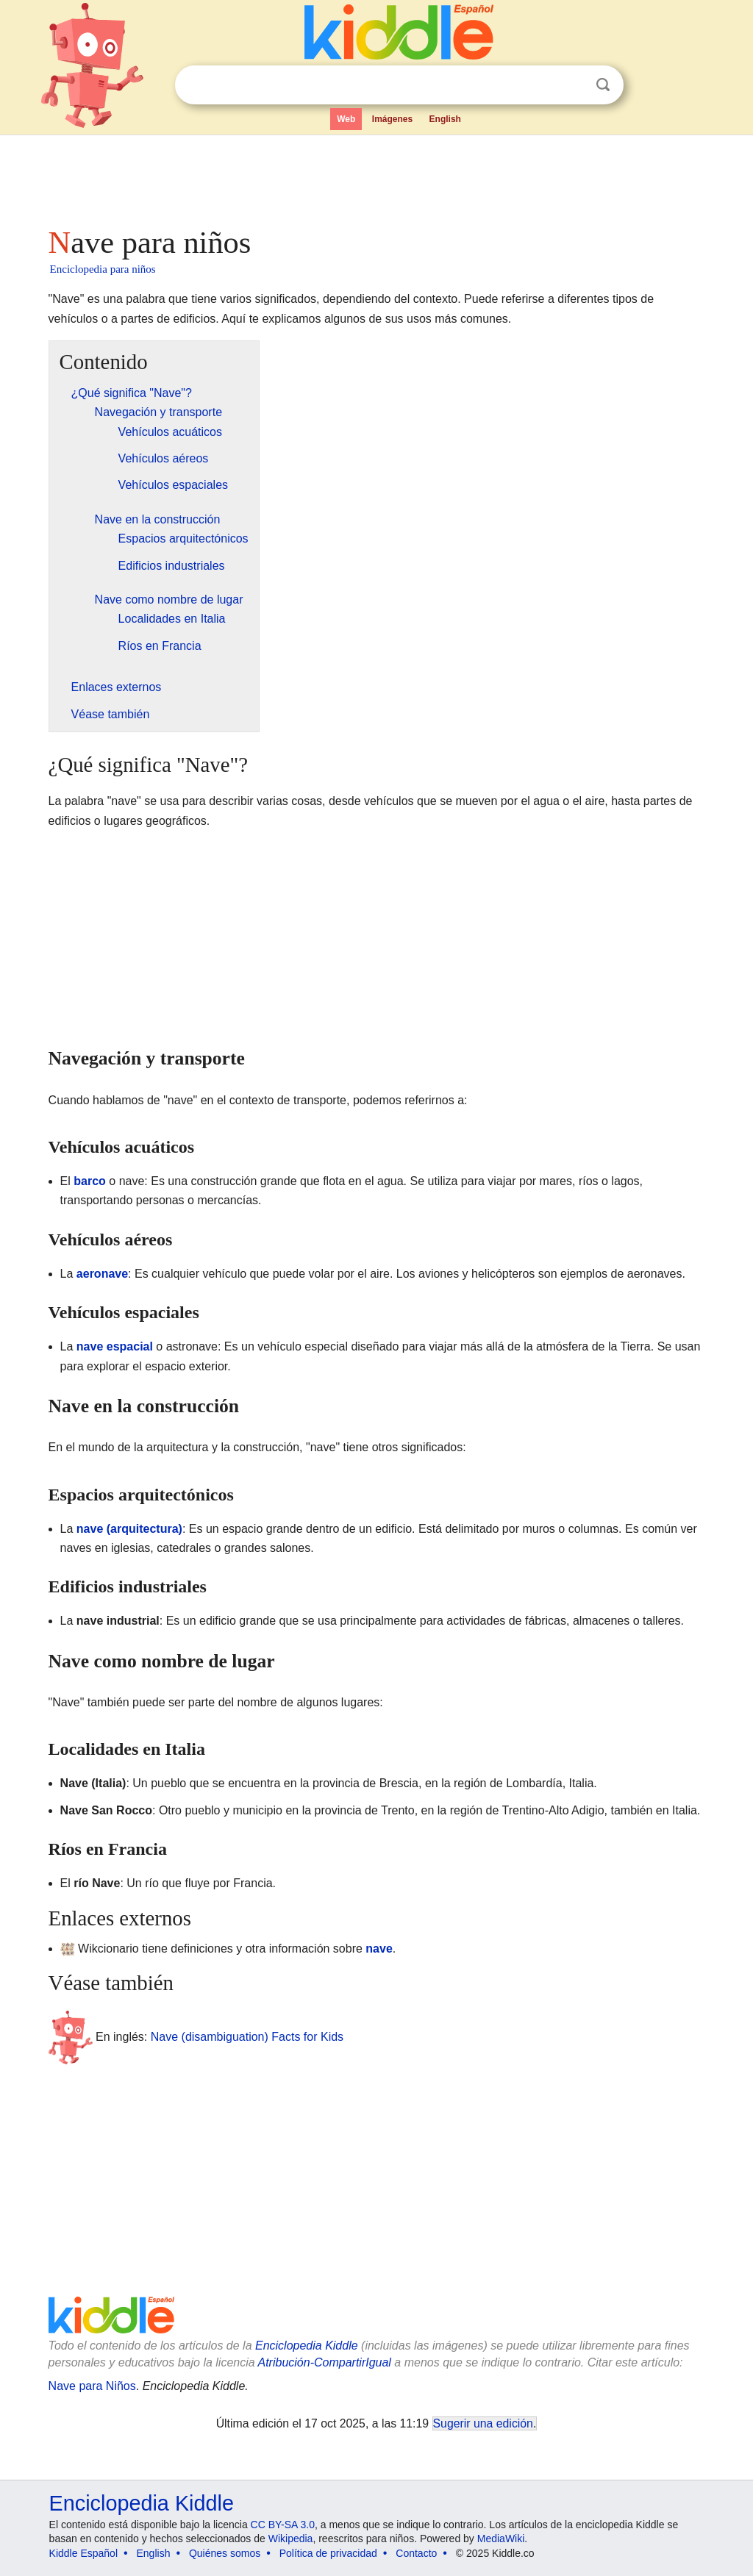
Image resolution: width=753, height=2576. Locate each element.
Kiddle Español (83, 2553)
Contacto (416, 2553)
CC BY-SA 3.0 (283, 2524)
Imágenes (392, 119)
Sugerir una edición (483, 2423)
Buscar (603, 84)
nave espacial (114, 1346)
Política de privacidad (328, 2553)
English (445, 119)
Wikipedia (290, 2538)
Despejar (572, 85)
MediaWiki (501, 2538)
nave (378, 1948)
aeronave (102, 1273)
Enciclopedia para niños (103, 269)
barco (90, 1181)
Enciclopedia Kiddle (306, 2345)
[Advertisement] (376, 176)
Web (346, 119)
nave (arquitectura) (129, 1529)
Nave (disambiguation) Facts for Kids (247, 2036)
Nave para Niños (92, 2386)
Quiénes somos (224, 2553)
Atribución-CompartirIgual (324, 2362)
